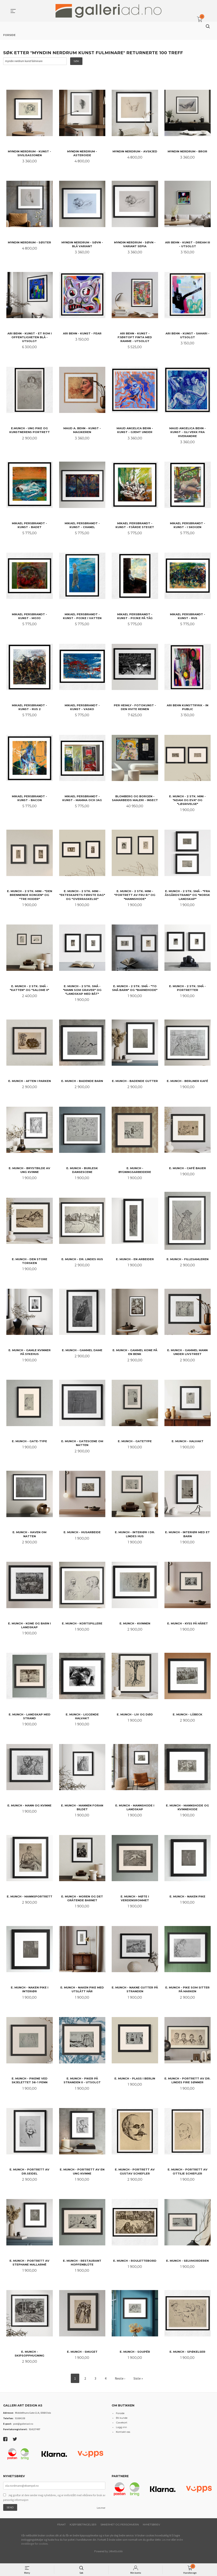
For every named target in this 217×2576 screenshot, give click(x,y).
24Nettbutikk (115, 2557)
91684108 (20, 2424)
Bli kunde (121, 2424)
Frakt (61, 2531)
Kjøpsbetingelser (83, 2531)
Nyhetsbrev (151, 2531)
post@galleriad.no (23, 2430)
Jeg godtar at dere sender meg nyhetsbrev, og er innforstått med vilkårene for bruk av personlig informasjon (54, 2504)
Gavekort (121, 2429)
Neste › (120, 2385)
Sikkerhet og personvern (119, 2531)
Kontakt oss (123, 2438)
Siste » (138, 2385)
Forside (120, 2419)
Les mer (101, 2514)
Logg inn (121, 2433)
